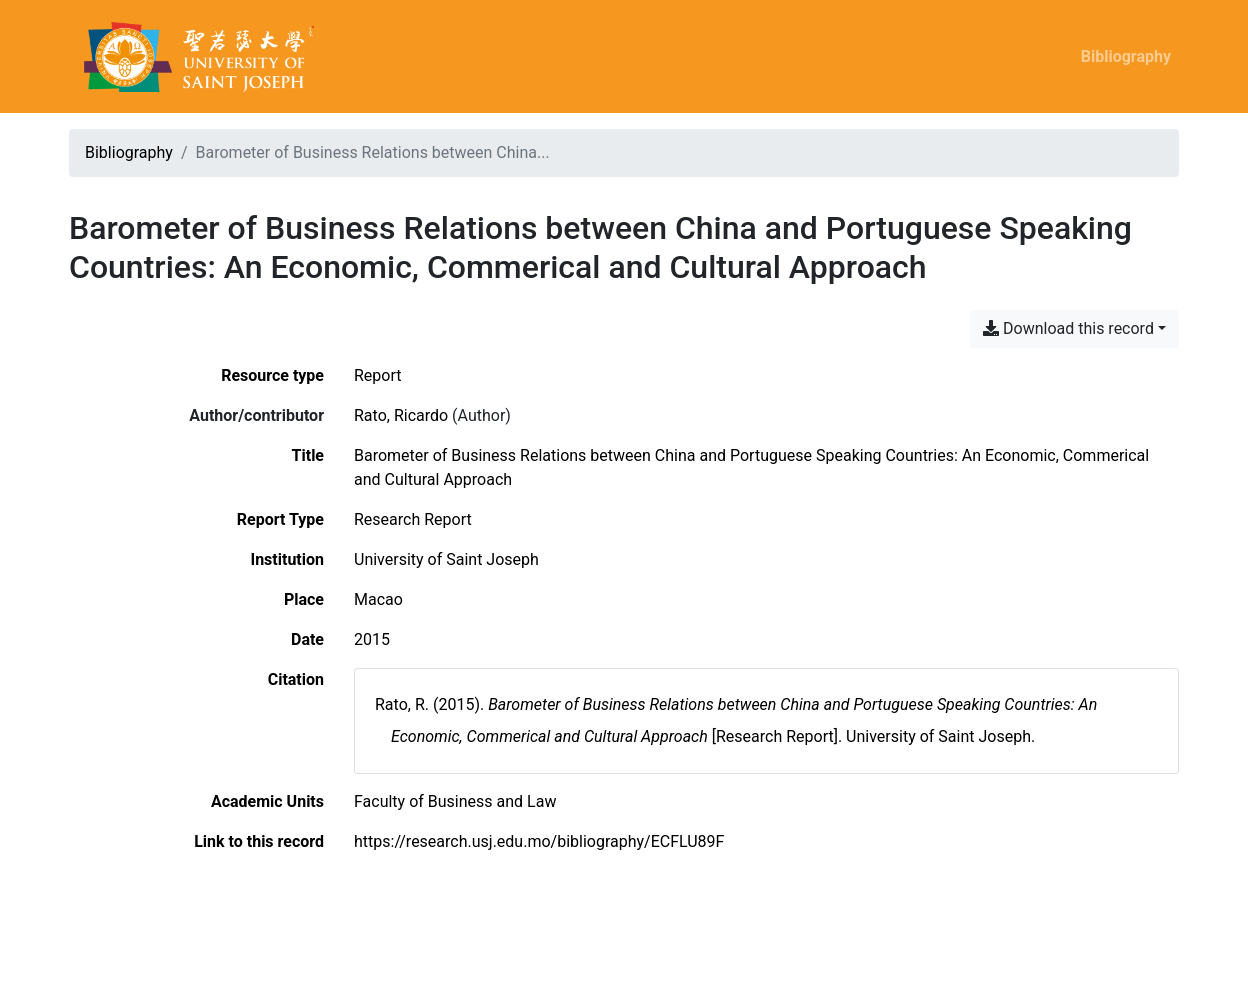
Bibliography (1126, 56)
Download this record (1068, 328)
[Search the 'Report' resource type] (378, 375)
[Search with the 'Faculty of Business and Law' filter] (455, 801)
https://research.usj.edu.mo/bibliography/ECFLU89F (539, 841)
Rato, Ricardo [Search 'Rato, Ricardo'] (401, 415)
